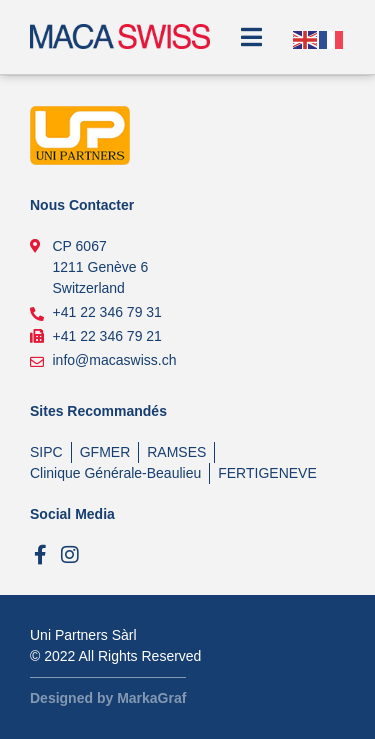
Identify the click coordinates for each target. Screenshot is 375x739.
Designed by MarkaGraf (108, 698)
